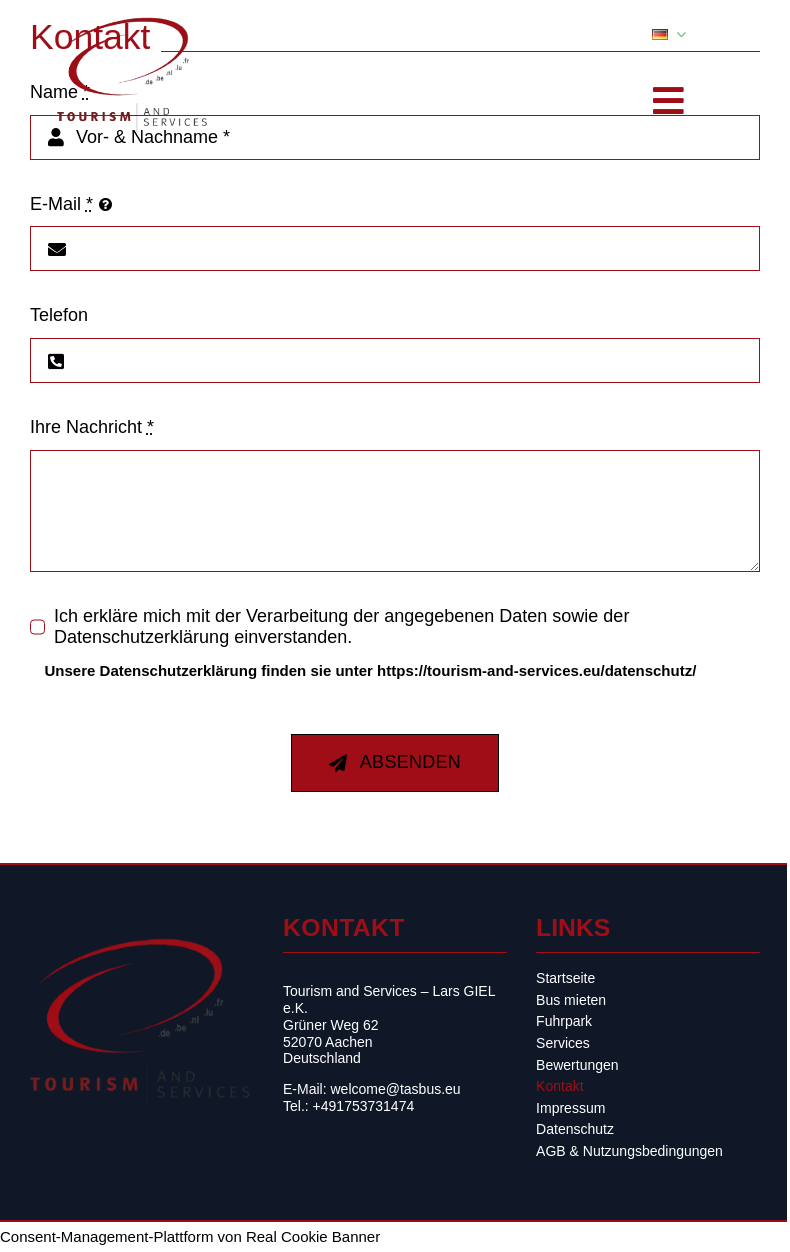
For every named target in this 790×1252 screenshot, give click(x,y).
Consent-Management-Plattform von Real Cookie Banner (190, 1236)
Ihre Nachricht (92, 427)
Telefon (59, 315)
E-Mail (61, 204)
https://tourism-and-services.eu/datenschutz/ (536, 670)
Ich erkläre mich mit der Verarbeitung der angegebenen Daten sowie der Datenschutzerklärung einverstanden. (341, 626)
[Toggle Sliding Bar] (668, 101)
